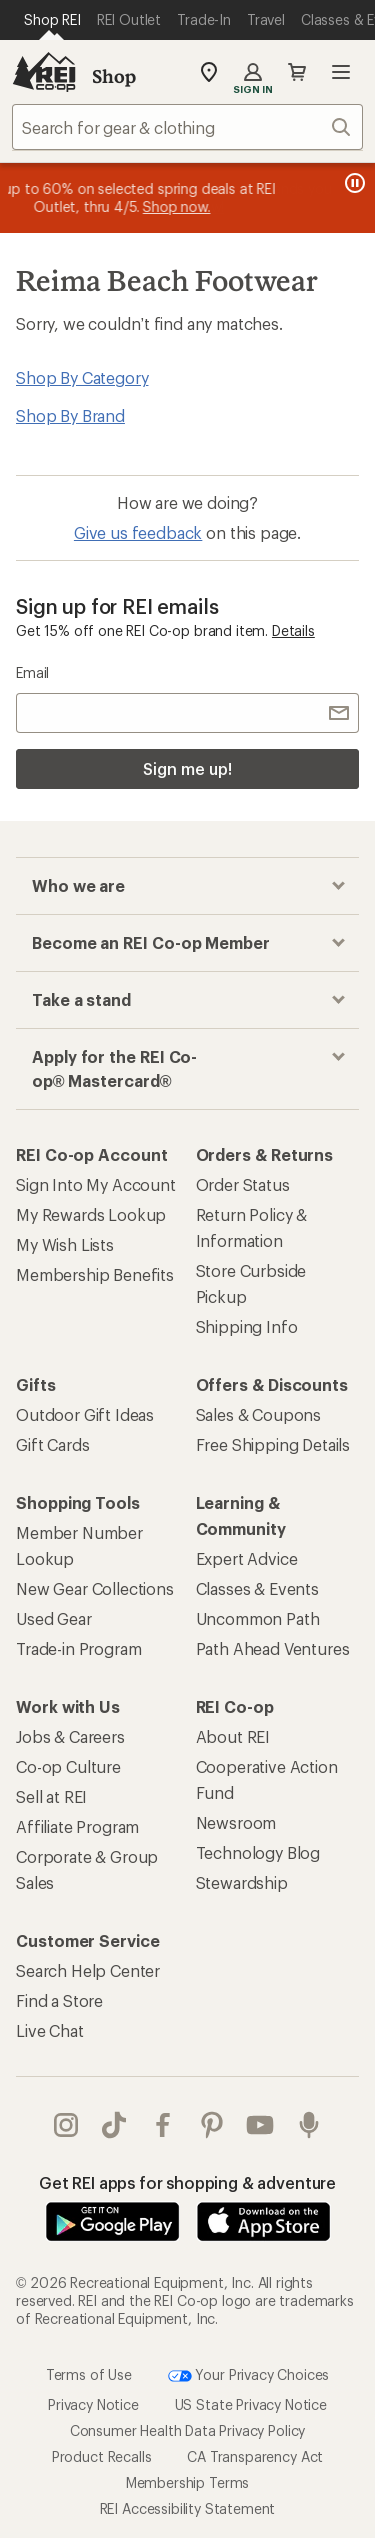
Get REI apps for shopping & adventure (187, 2182)
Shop (114, 76)
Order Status (243, 1184)
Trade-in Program (78, 1648)
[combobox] (187, 127)
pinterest (212, 2125)
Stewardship (242, 1882)
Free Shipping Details (273, 1444)
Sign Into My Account (96, 1184)
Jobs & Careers (70, 1736)
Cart (297, 72)
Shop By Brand (70, 415)
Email (32, 672)
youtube (260, 2125)
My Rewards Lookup (91, 1214)
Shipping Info (247, 1326)
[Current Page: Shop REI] (52, 20)
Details (293, 630)
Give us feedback (138, 532)
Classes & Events (257, 1588)
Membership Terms (187, 2482)
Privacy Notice (93, 2404)
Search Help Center (88, 1970)
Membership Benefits (95, 1274)
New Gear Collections (95, 1588)
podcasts (309, 2125)
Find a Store (59, 2000)
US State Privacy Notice (251, 2404)
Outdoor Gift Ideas (85, 1414)
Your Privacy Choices (249, 2376)
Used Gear (54, 1618)
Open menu (341, 72)
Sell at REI (51, 1796)
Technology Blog (258, 1852)
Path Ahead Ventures (273, 1648)
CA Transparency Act (255, 2456)
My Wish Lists (65, 1244)
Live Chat (50, 2030)
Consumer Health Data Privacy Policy (187, 2430)
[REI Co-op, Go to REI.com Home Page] (44, 72)
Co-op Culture (68, 1766)
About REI (233, 1736)
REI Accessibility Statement (188, 2508)
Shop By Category (82, 377)
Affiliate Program (77, 1826)
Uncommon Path (258, 1618)
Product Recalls (102, 2456)
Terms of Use (89, 2374)
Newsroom (236, 1822)
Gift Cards (52, 1444)
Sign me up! (187, 768)
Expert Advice (247, 1558)
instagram (66, 2125)
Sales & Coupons (259, 1414)
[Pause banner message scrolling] (353, 183)
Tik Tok (114, 2125)
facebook (163, 2125)
